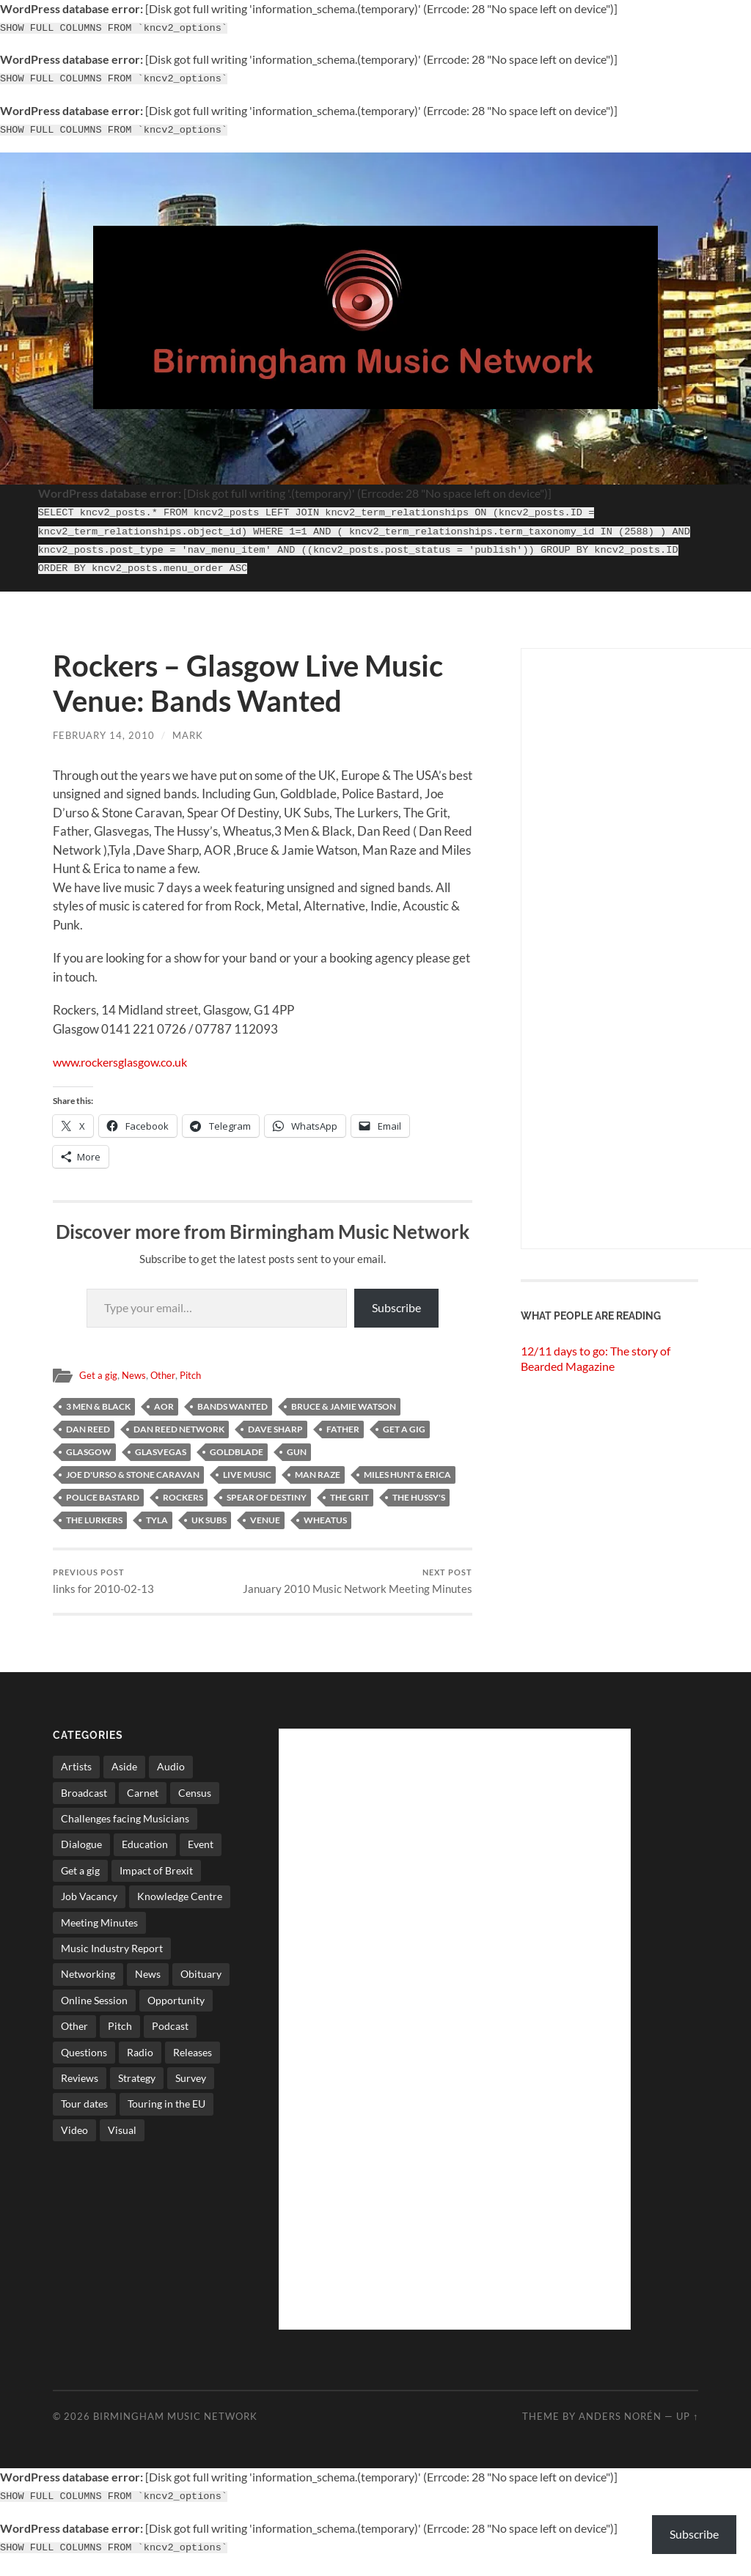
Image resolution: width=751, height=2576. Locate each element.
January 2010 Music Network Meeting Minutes (369, 1581)
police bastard (102, 1489)
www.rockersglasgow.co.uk (126, 1055)
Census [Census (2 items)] (194, 1800)
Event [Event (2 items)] (200, 1852)
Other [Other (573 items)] (74, 2034)
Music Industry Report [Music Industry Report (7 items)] (112, 1955)
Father (342, 1421)
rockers (183, 1489)
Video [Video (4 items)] (74, 2137)
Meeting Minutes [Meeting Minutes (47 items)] (99, 1930)
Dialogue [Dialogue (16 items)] (81, 1852)
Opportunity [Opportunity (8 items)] (176, 2007)
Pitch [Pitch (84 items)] (120, 2034)
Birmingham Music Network (175, 2424)
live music (247, 1467)
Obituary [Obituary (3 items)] (200, 1982)
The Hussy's (418, 1489)
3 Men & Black (98, 1399)
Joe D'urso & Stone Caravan (132, 1467)
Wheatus (325, 1512)
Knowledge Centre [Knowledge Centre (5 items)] (179, 1904)
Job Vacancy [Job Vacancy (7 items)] (89, 1904)
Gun (297, 1444)
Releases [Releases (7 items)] (192, 2059)
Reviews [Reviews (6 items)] (79, 2085)
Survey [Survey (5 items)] (190, 2085)
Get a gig (98, 1369)
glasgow (88, 1444)
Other (166, 1369)
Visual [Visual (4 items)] (122, 2137)
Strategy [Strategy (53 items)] (136, 2085)
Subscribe (396, 1301)
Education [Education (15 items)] (145, 1852)
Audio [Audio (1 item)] (171, 1774)
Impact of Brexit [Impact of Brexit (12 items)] (156, 1878)
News (135, 1369)
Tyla (157, 1512)
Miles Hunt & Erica (407, 1467)
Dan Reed (88, 1421)
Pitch (195, 1369)
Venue (265, 1512)
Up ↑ (687, 2424)
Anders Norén (620, 2424)
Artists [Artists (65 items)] (76, 1774)
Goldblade (236, 1444)
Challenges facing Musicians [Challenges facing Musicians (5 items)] (125, 1825)
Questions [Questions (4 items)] (84, 2059)
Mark (187, 728)
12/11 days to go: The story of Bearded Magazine (595, 1351)
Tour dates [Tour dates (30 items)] (84, 2111)
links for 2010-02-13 (103, 1575)
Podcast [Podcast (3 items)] (170, 2034)
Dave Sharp (275, 1421)
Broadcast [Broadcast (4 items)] (84, 1800)
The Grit (349, 1489)
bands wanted (232, 1399)
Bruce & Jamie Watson (343, 1399)
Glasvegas (160, 1444)
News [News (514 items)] (148, 1982)
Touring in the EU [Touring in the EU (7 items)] (166, 2111)
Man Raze (317, 1467)
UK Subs (209, 1512)
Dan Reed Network (178, 1421)
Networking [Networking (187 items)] (88, 1982)
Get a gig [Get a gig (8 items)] (80, 1878)
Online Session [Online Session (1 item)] (94, 2007)
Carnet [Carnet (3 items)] (142, 1800)
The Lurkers (94, 1512)
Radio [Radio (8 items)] (140, 2059)
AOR (164, 1399)
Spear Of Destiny (267, 1489)
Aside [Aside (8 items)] (124, 1774)
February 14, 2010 (104, 728)
